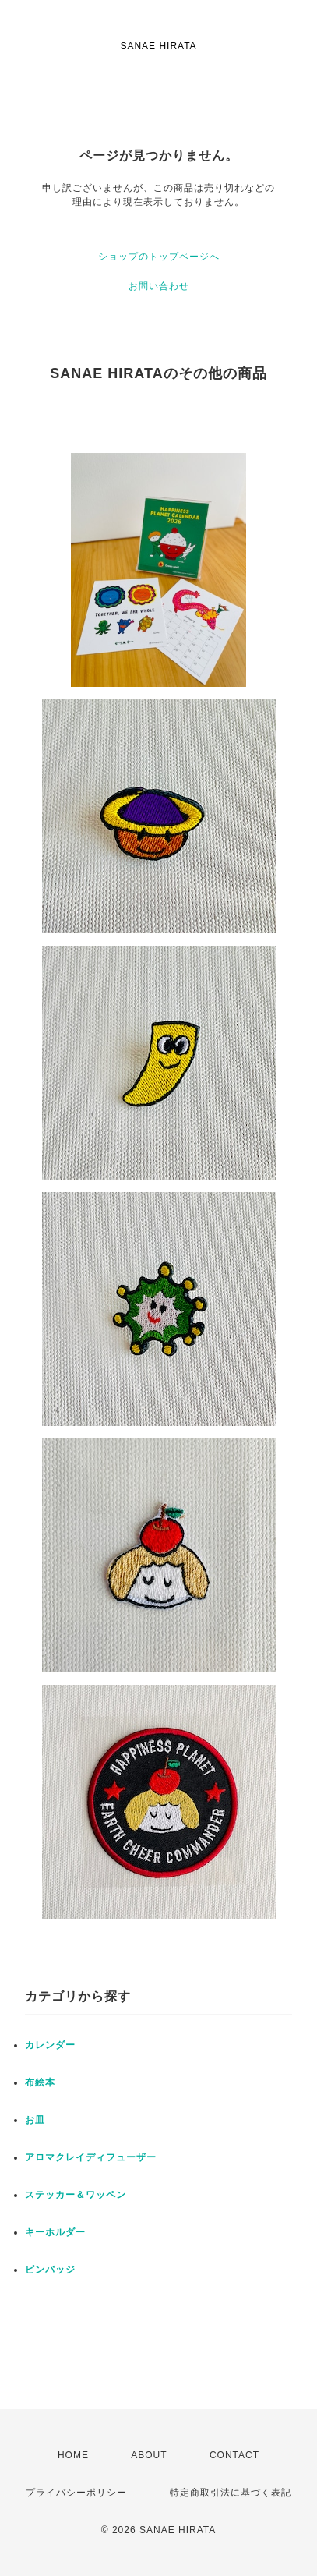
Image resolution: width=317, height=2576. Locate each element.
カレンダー (50, 2045)
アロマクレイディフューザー (91, 2157)
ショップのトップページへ (159, 256)
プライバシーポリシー (76, 2492)
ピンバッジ (50, 2269)
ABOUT (149, 2455)
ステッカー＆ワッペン (75, 2194)
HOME (73, 2455)
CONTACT (234, 2455)
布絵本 (40, 2082)
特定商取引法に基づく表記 (230, 2492)
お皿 (35, 2119)
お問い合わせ (159, 286)
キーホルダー (55, 2232)
